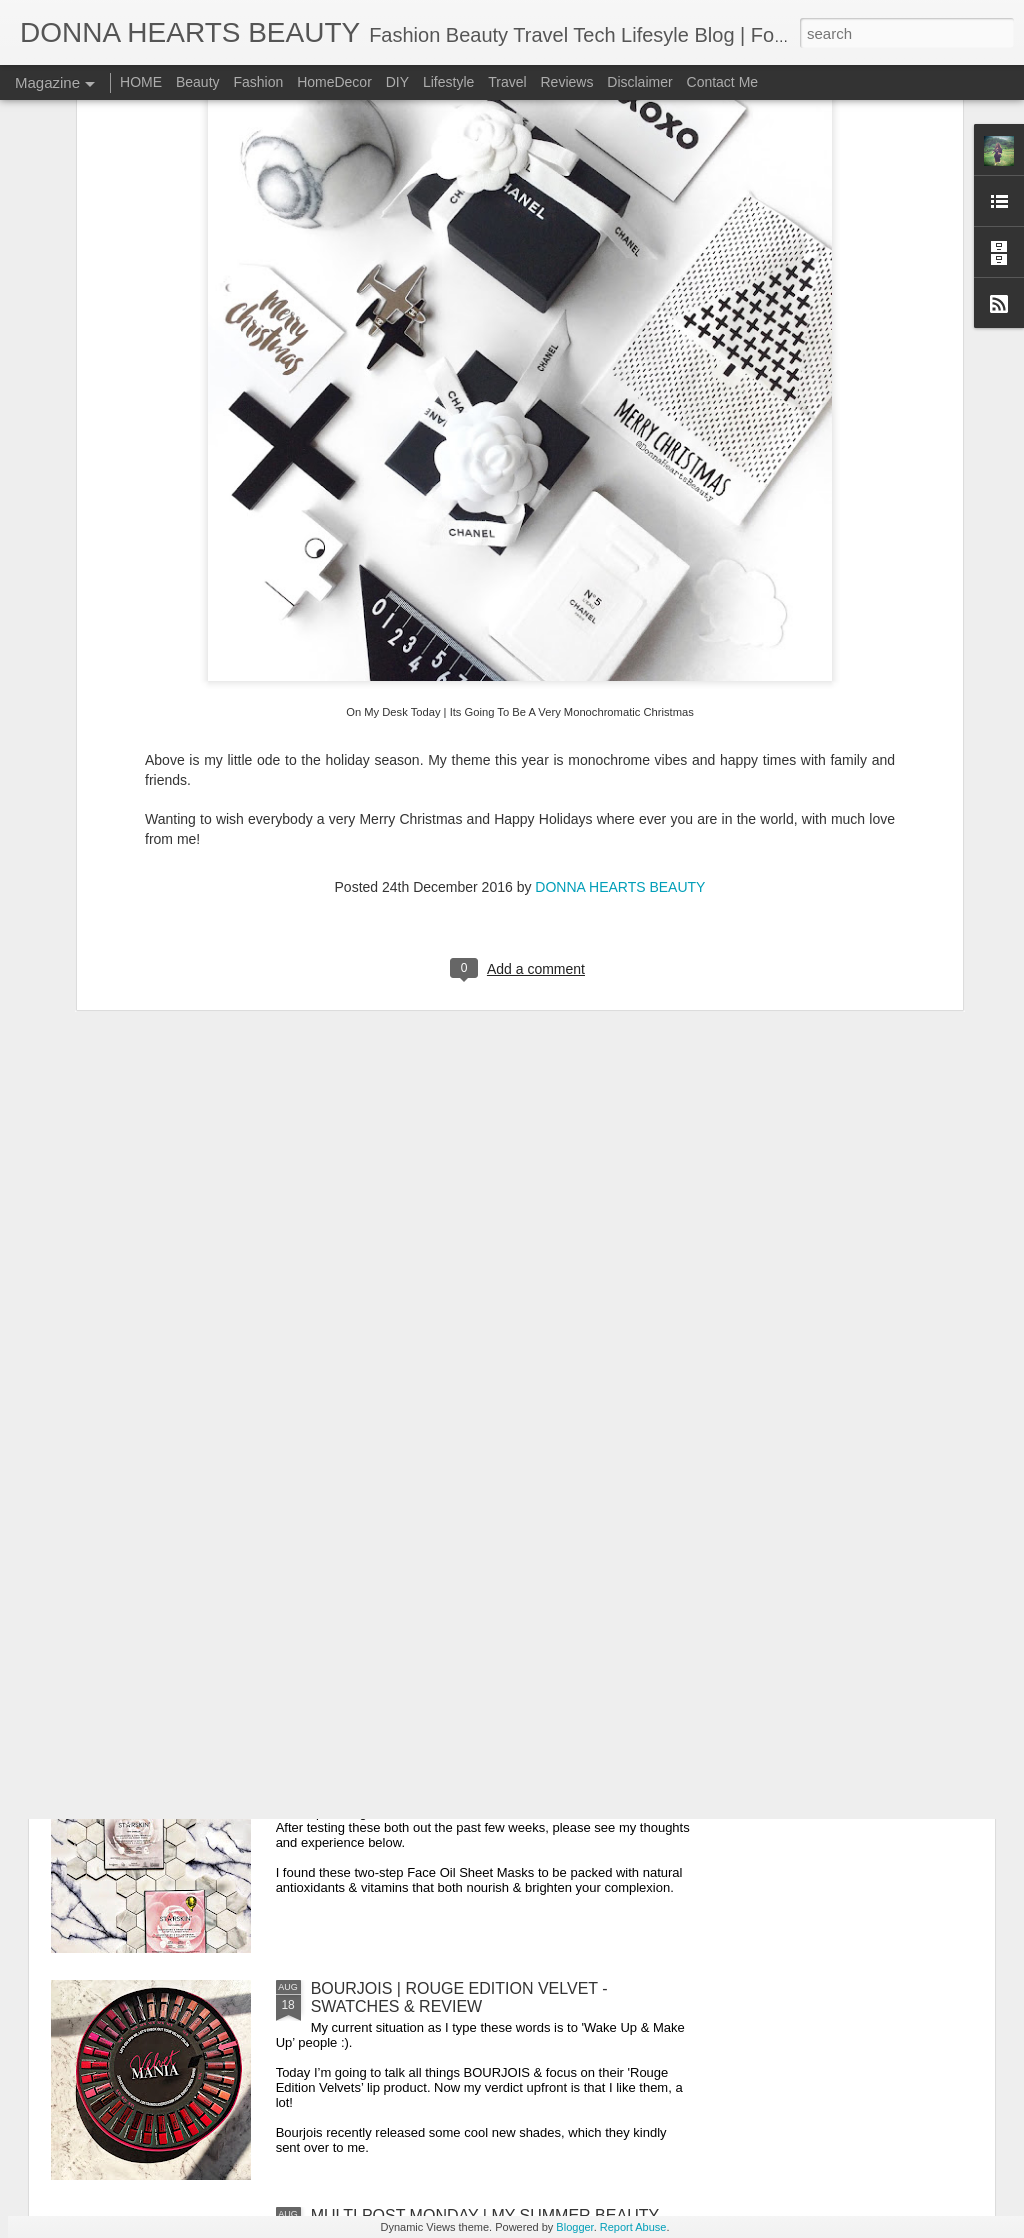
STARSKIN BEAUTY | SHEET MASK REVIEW (476, 1761)
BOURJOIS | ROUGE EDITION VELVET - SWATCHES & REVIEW (459, 1997)
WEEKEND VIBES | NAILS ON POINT (448, 1307)
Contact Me (723, 82)
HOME (141, 82)
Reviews (566, 82)
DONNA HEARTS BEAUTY (620, 596)
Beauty (198, 82)
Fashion (258, 82)
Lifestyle (448, 82)
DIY (397, 82)
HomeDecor (334, 82)
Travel (507, 82)
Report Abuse (633, 2227)
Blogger (574, 2227)
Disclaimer (639, 82)
